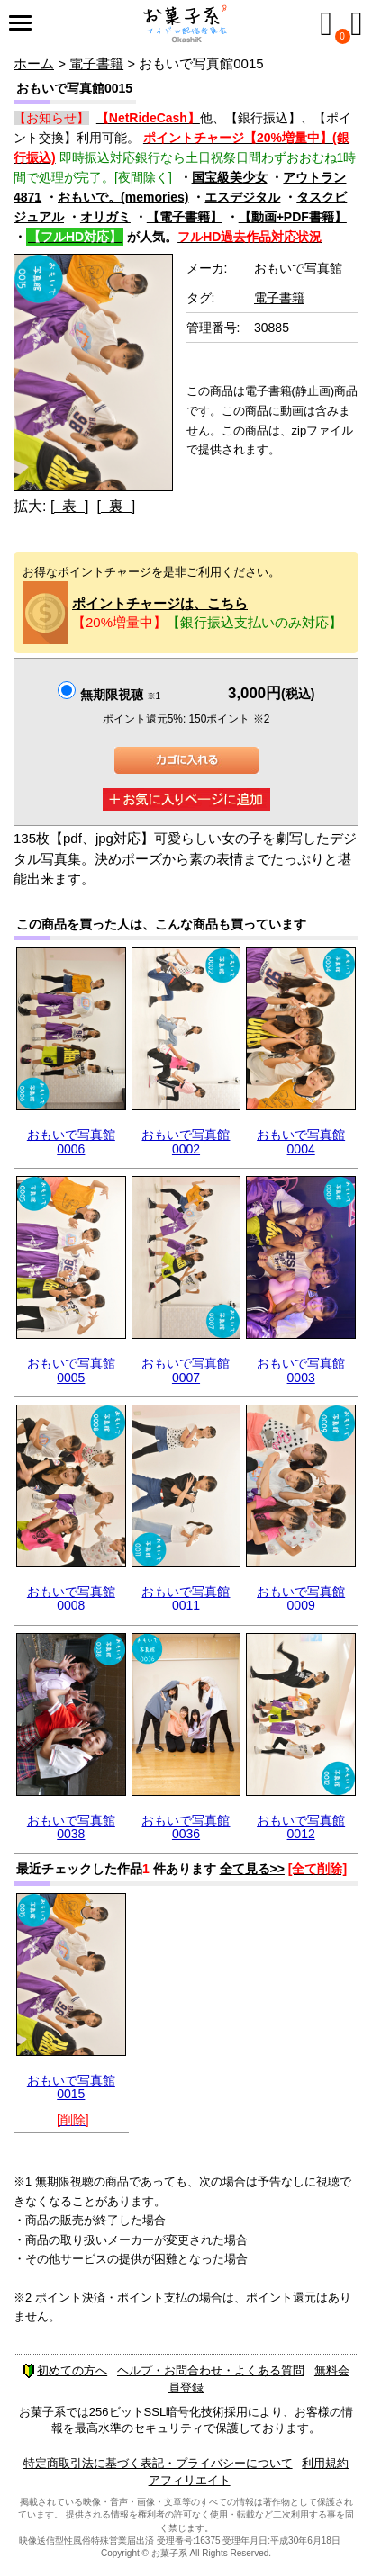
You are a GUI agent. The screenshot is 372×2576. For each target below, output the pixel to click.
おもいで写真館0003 (301, 1370)
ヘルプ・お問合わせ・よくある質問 (210, 2370)
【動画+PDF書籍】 (293, 217)
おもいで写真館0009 (301, 1598)
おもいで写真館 (298, 268)
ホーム (34, 63)
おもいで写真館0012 (301, 1827)
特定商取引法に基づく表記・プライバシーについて (158, 2463)
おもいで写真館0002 (185, 1141)
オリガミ (105, 217)
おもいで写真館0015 (71, 2087)
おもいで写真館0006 (71, 1141)
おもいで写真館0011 (185, 1598)
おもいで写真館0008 (71, 1598)
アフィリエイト (190, 2480)
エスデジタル (242, 197)
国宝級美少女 (230, 177)
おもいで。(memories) (123, 197)
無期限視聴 (120, 694)
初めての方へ (65, 2370)
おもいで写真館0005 (71, 1370)
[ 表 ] (69, 506)
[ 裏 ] (115, 506)
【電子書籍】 (184, 217)
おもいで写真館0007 (185, 1370)
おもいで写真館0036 (185, 1827)
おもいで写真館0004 (301, 1141)
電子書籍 (96, 63)
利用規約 (325, 2463)
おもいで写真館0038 (71, 1827)
